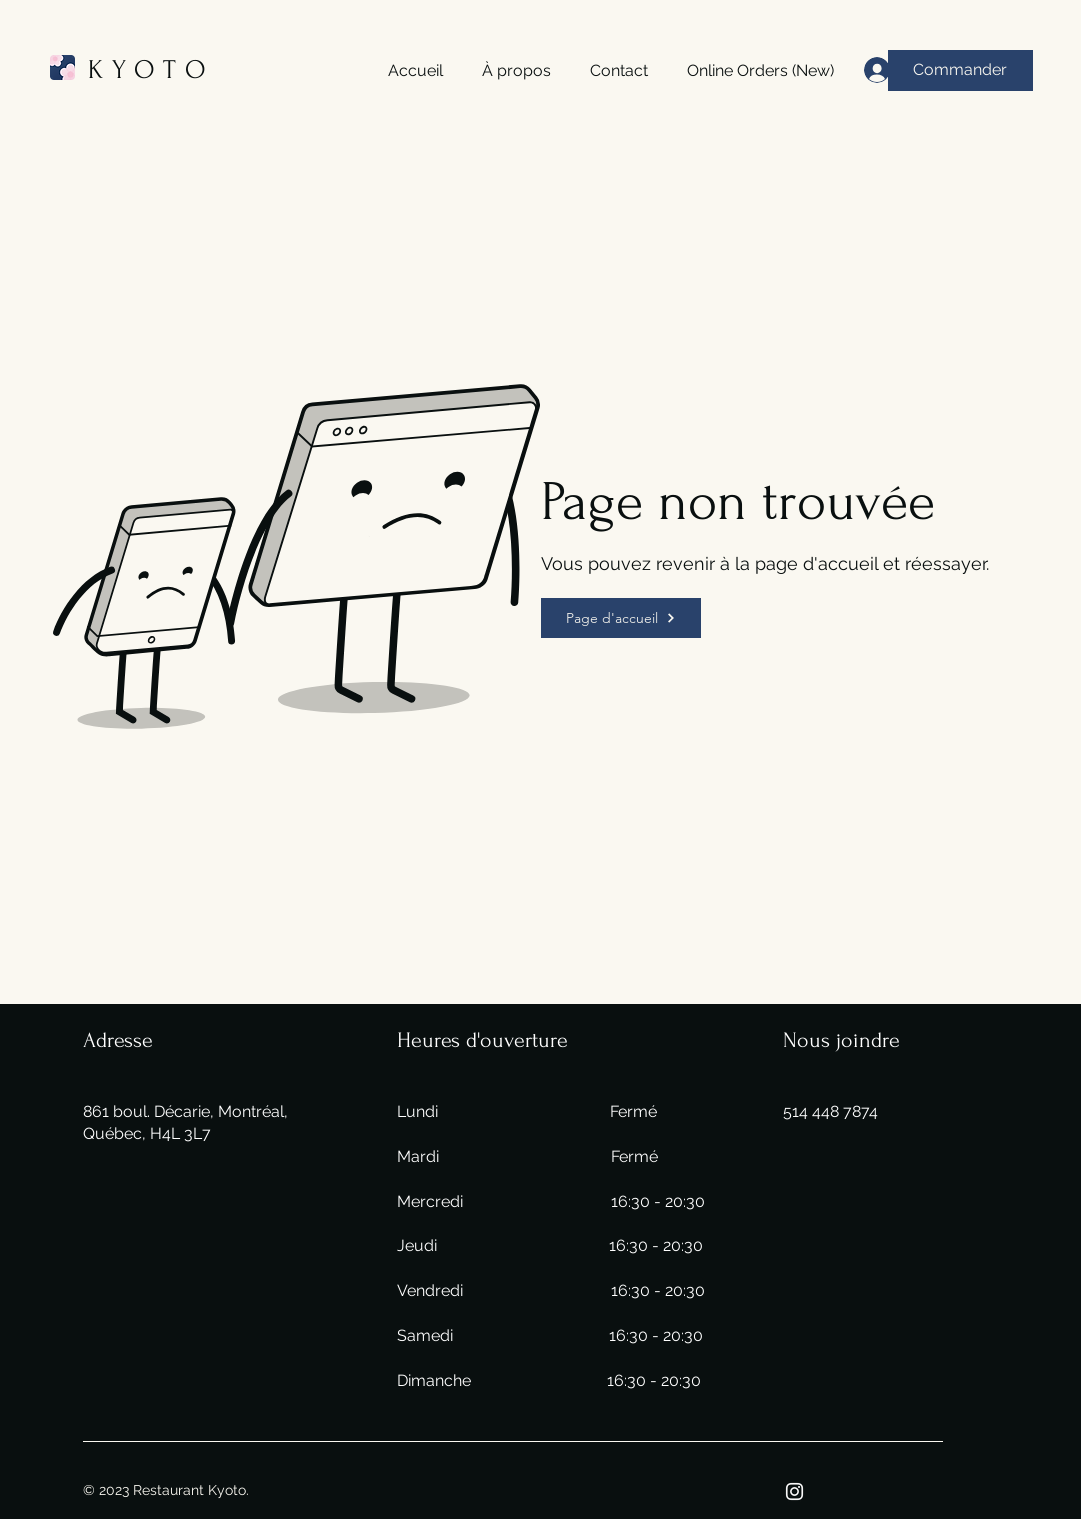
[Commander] (960, 70)
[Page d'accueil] (621, 618)
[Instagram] (794, 1491)
